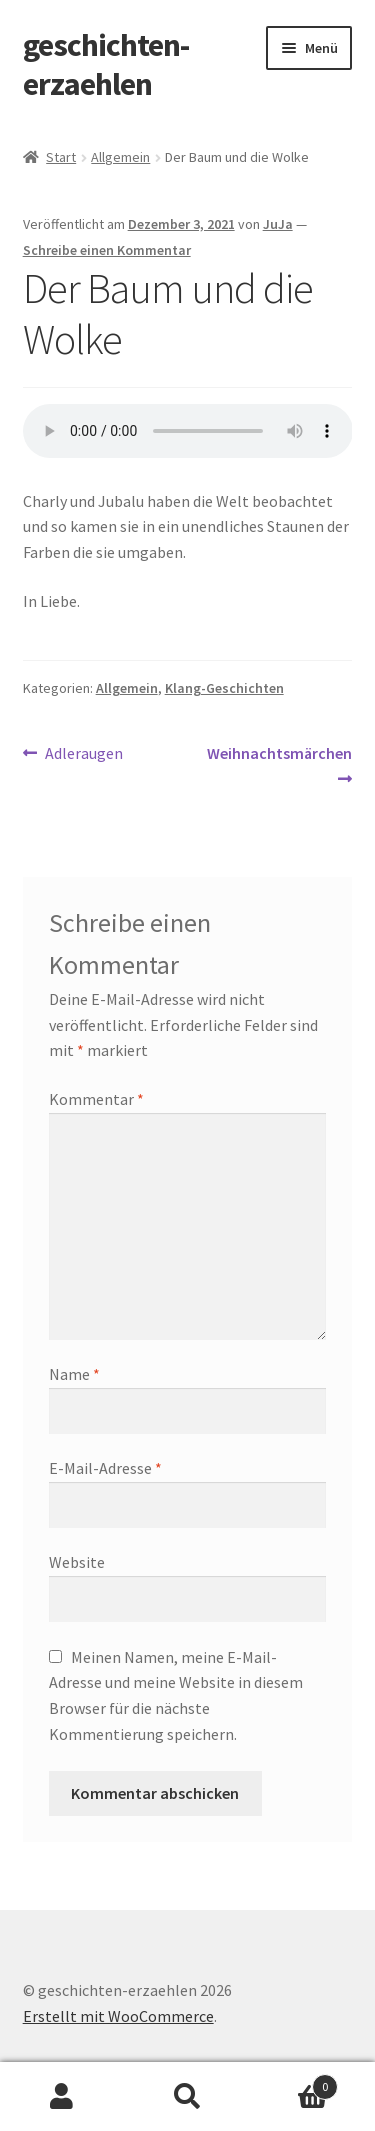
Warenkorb (294, 2082)
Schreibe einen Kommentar (107, 250)
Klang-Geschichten (224, 688)
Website (77, 1562)
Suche (187, 2097)
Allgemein (120, 157)
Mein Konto (62, 2097)
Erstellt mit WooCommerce (118, 2016)
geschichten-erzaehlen (106, 64)
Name (74, 1374)
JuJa (278, 224)
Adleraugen (83, 754)
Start (61, 157)
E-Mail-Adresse (105, 1468)
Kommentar (96, 1099)
